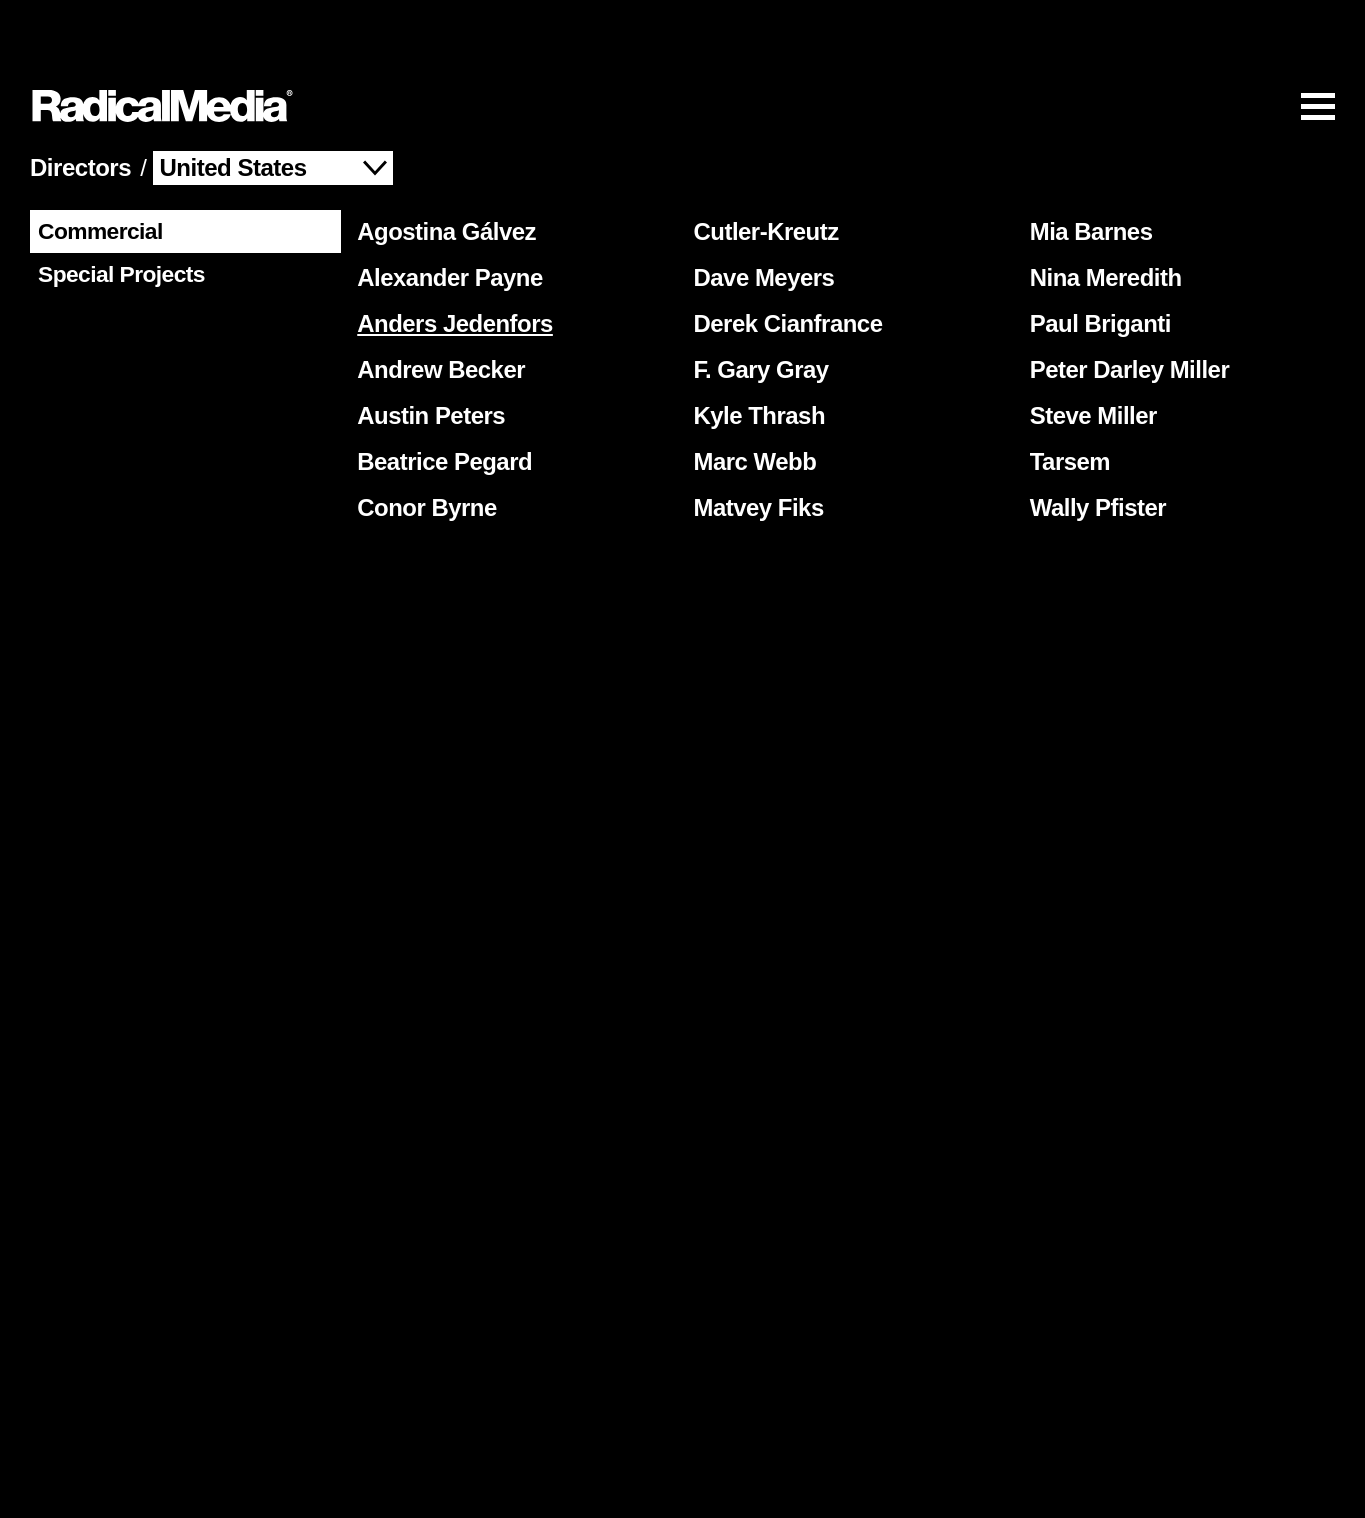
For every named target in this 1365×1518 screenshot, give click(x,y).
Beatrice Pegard (440, 403)
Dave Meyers (760, 219)
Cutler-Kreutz (762, 173)
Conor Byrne (423, 449)
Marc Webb (751, 403)
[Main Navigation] (682, 46)
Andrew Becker (437, 311)
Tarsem (1066, 403)
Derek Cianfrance (784, 265)
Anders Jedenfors (451, 265)
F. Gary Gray (757, 311)
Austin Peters (427, 357)
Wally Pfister (1094, 449)
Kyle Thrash (756, 357)
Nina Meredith (1102, 219)
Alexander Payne (446, 219)
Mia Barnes (1087, 173)
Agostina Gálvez (442, 173)
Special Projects (117, 210)
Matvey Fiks (755, 449)
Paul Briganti (1096, 265)
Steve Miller (1089, 357)
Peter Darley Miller (1126, 311)
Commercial (96, 167)
